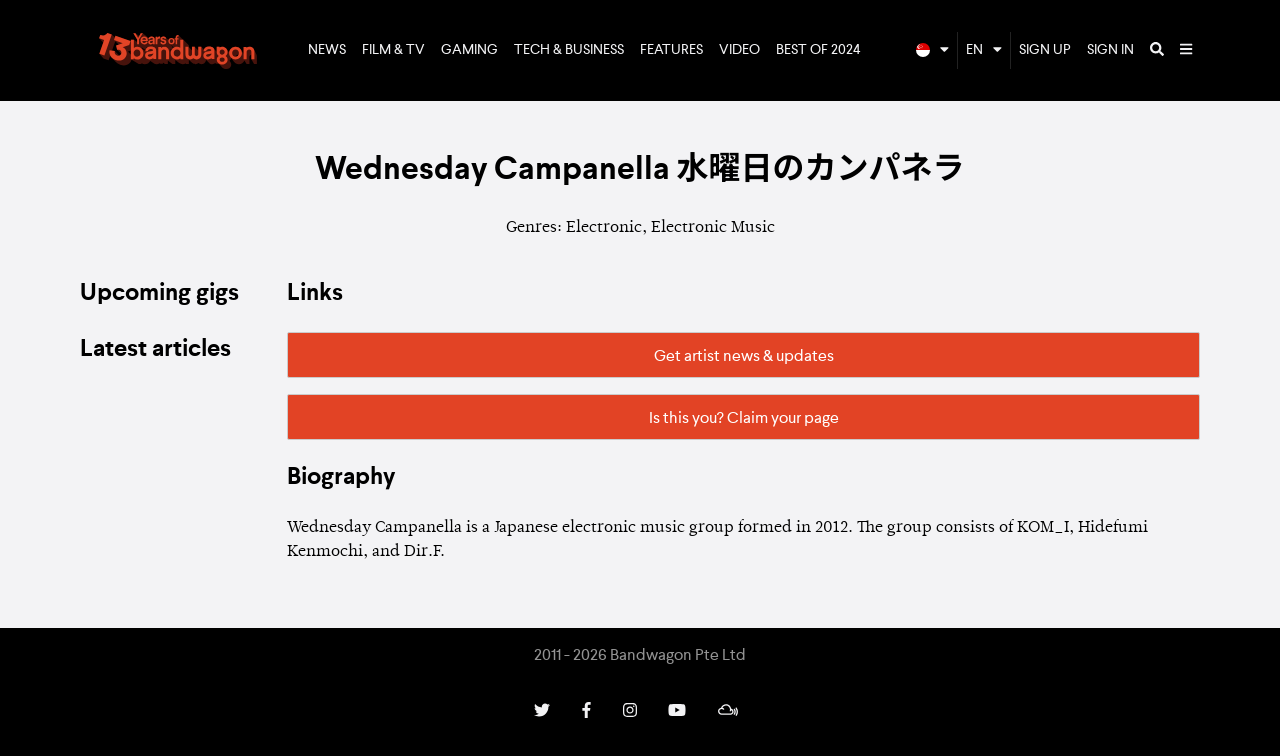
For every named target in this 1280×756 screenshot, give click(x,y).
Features (671, 50)
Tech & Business (569, 50)
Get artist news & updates (744, 357)
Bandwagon (178, 51)
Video (739, 50)
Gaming (469, 50)
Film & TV (393, 50)
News (327, 50)
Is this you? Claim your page (744, 419)
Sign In (1110, 50)
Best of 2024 (818, 50)
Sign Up (1045, 50)
